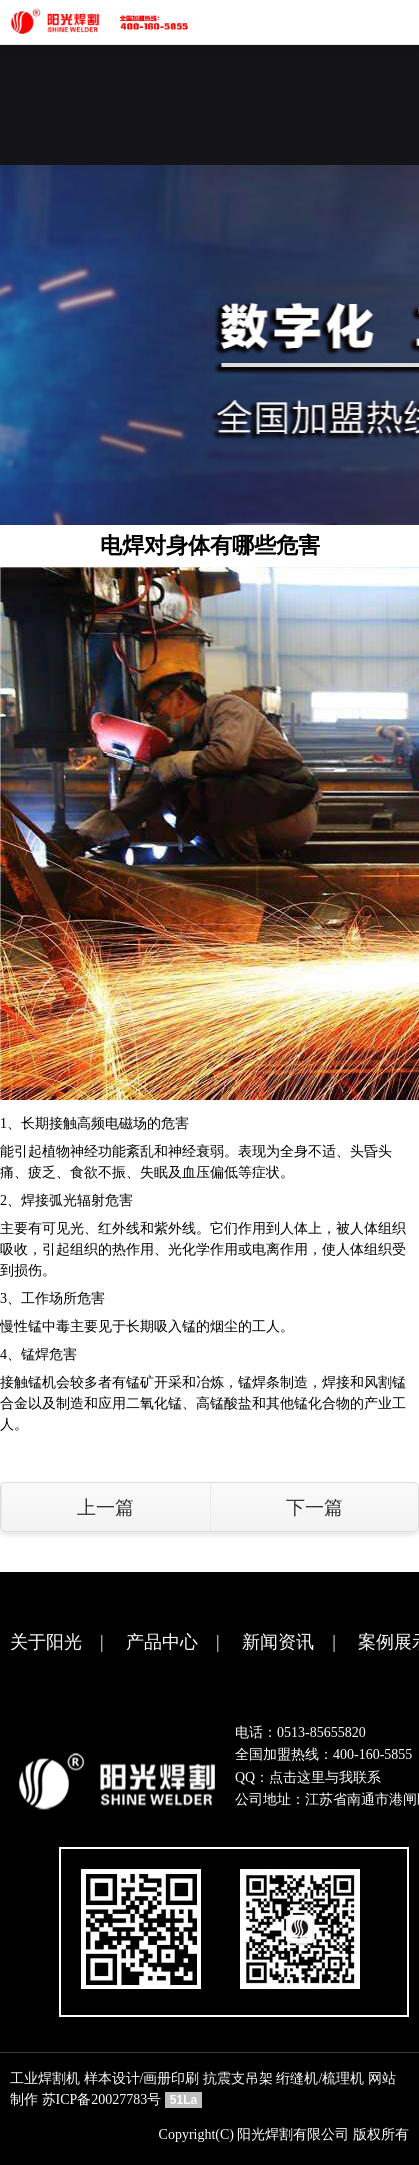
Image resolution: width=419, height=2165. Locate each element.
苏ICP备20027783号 (102, 2099)
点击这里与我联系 (325, 1777)
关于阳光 (46, 1642)
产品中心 (162, 1642)
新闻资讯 (278, 1642)
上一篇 (105, 1507)
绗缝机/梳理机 (320, 2078)
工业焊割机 (45, 2078)
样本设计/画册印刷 (142, 2078)
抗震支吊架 (238, 2078)
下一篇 (314, 1507)
